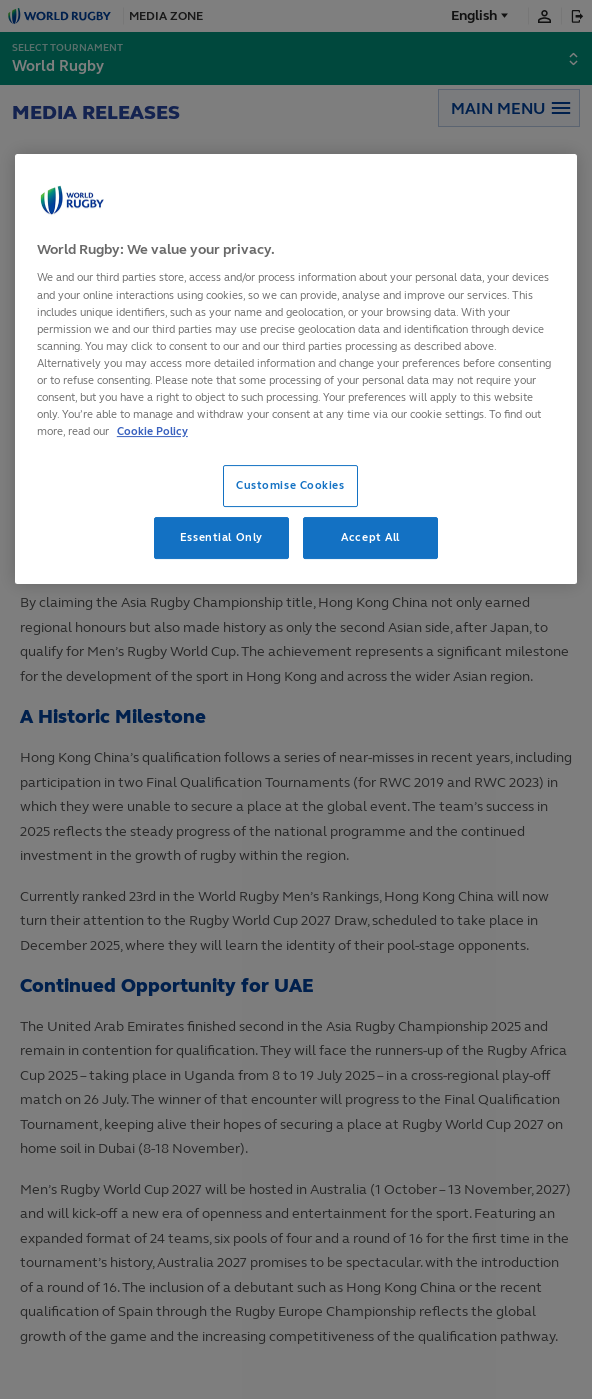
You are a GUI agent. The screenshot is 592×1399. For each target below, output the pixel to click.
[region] (296, 369)
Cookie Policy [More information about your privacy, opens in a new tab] (152, 431)
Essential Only (221, 537)
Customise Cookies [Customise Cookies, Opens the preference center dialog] (290, 485)
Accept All (370, 537)
